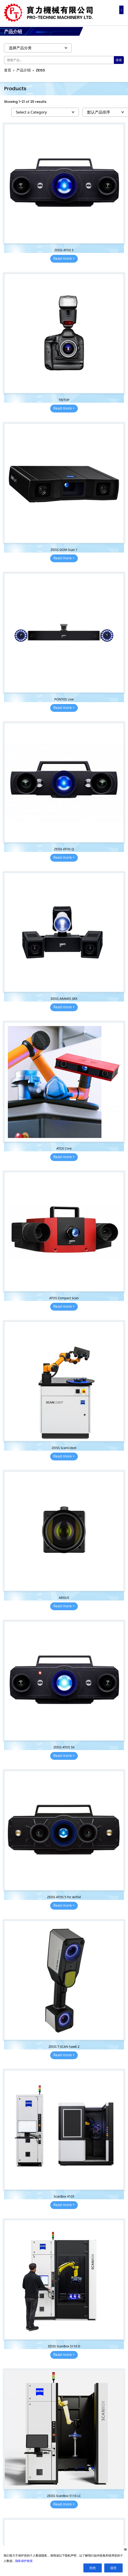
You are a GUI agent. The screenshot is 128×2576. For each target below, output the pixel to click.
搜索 (119, 60)
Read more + (64, 258)
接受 (113, 2568)
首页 (7, 70)
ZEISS (40, 70)
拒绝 (92, 2568)
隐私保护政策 (24, 2561)
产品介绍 (23, 70)
